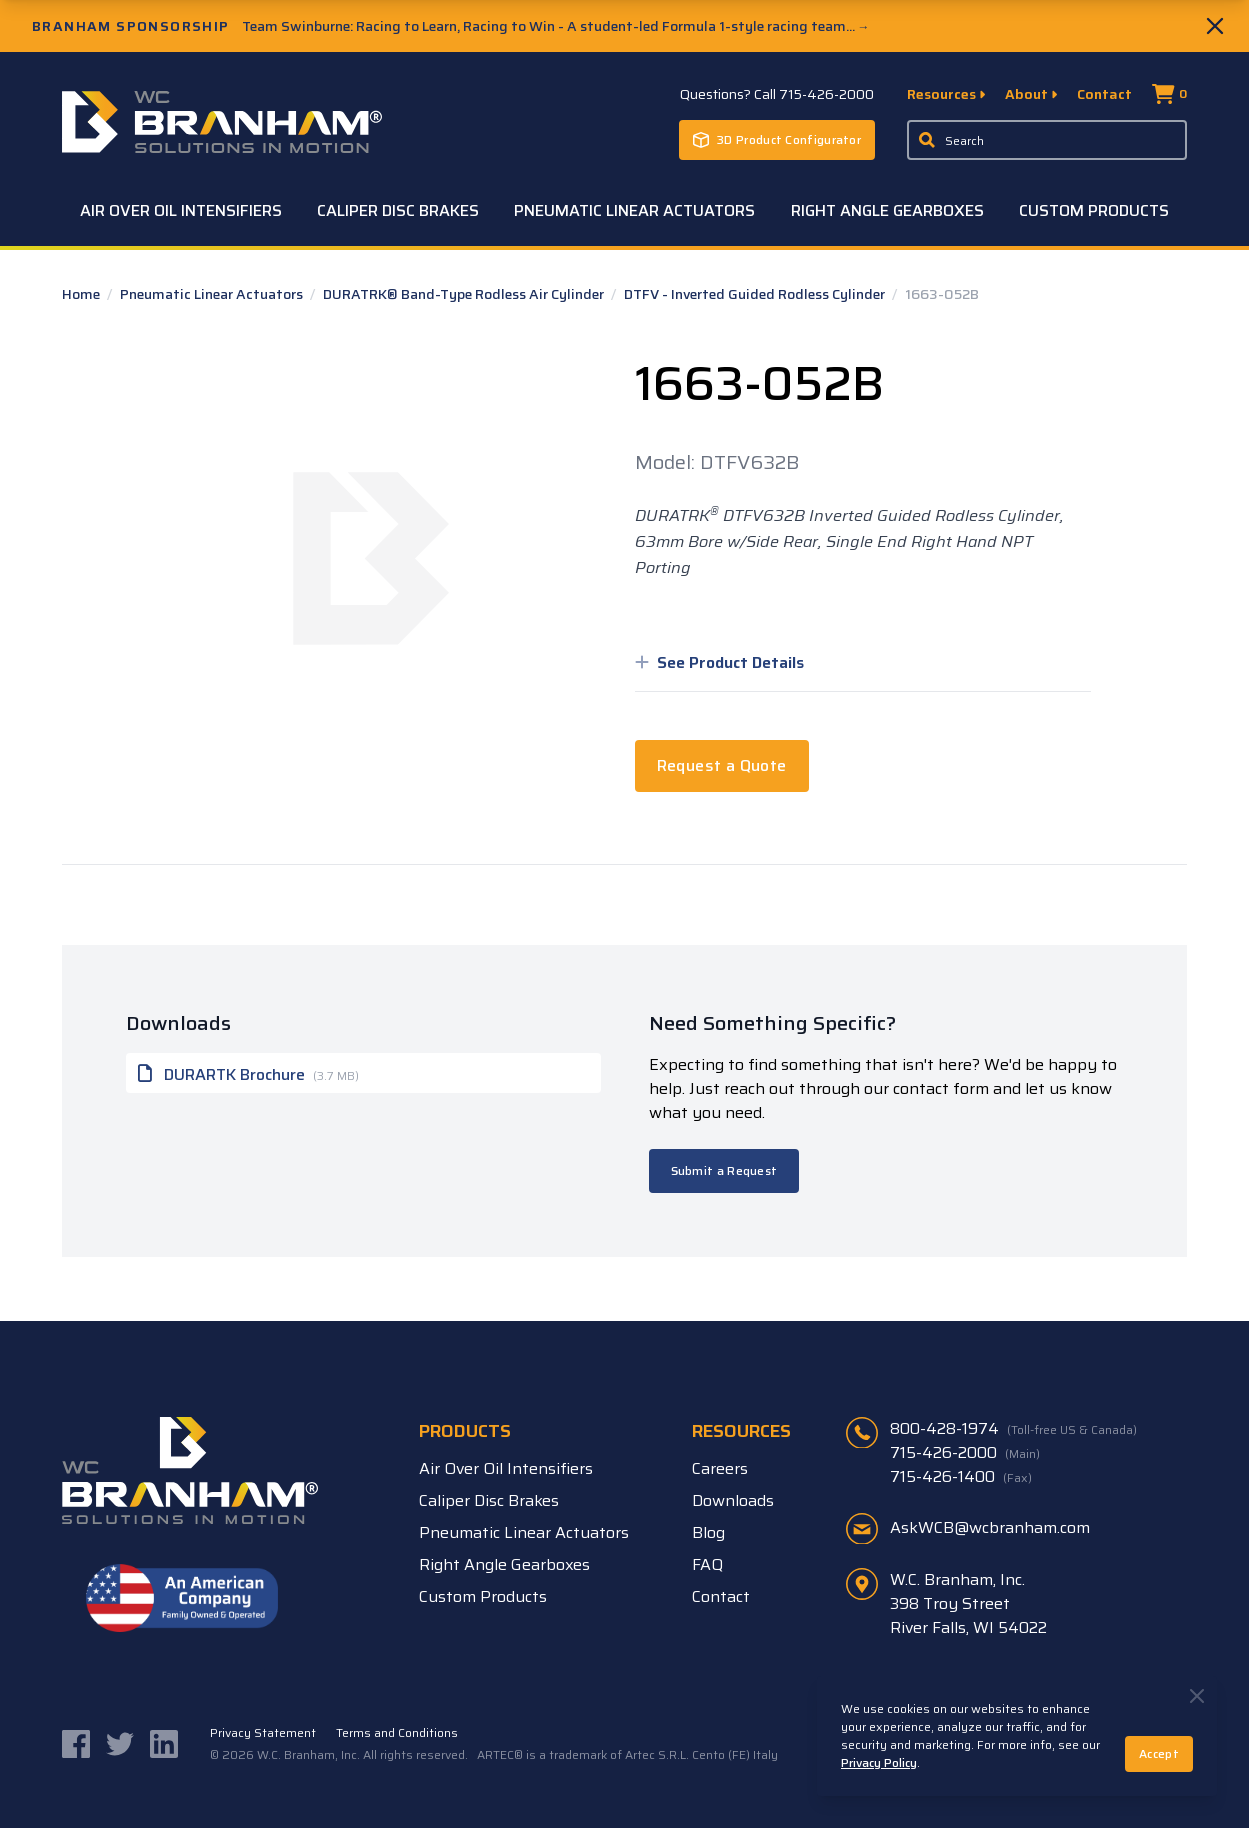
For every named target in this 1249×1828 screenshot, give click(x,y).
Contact (1104, 94)
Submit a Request (724, 1170)
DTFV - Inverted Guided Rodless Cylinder (756, 294)
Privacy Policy (879, 1762)
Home (82, 294)
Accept (1159, 1753)
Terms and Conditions (397, 1733)
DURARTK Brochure (248, 1073)
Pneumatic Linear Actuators (634, 210)
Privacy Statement (263, 1733)
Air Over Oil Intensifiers (181, 210)
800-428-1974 (1013, 1429)
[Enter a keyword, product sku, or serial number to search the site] (1047, 140)
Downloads (733, 1500)
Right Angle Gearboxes (887, 210)
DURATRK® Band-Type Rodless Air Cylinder (465, 294)
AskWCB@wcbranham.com (990, 1527)
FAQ (707, 1564)
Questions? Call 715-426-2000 (777, 94)
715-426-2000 (965, 1453)
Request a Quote (722, 765)
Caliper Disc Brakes (398, 210)
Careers (720, 1468)
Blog (708, 1532)
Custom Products (1094, 210)
